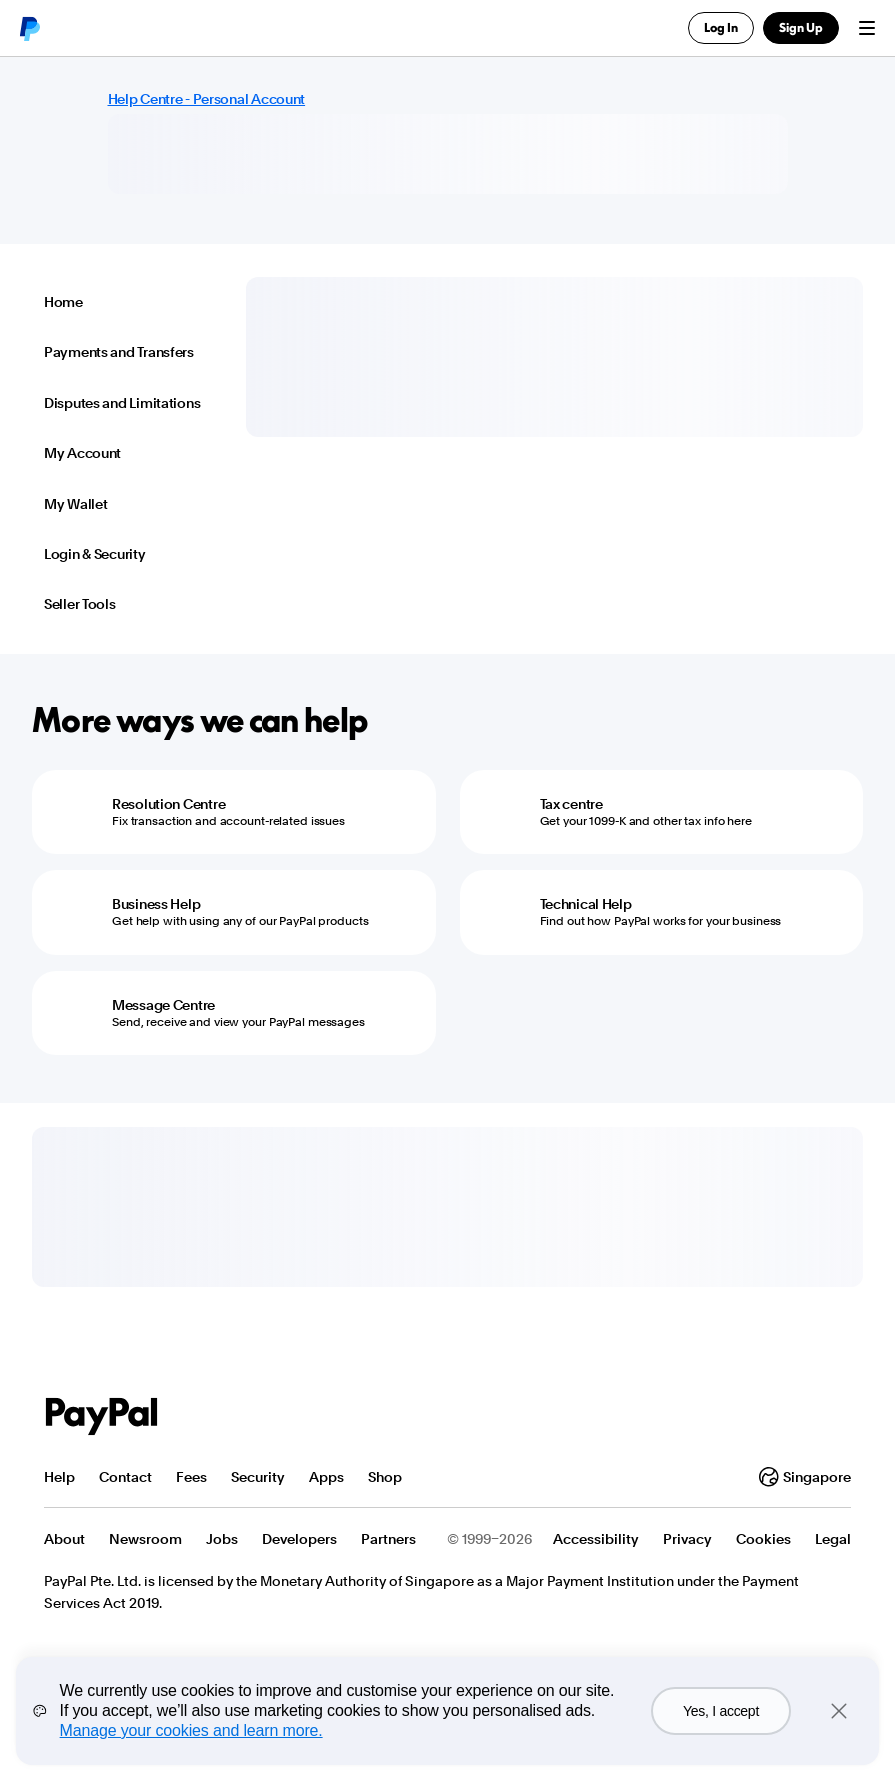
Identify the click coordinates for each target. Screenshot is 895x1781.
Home (63, 302)
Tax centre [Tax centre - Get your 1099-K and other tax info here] (571, 804)
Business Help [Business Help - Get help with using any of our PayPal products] (156, 904)
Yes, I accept (721, 1711)
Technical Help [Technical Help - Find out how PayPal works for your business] (586, 904)
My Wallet (75, 504)
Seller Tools (80, 604)
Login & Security (95, 554)
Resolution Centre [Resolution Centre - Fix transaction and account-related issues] (168, 804)
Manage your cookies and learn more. (191, 1730)
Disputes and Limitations (122, 403)
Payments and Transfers (119, 352)
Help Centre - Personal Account (207, 99)
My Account (82, 453)
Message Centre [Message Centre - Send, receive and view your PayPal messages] (163, 1005)
